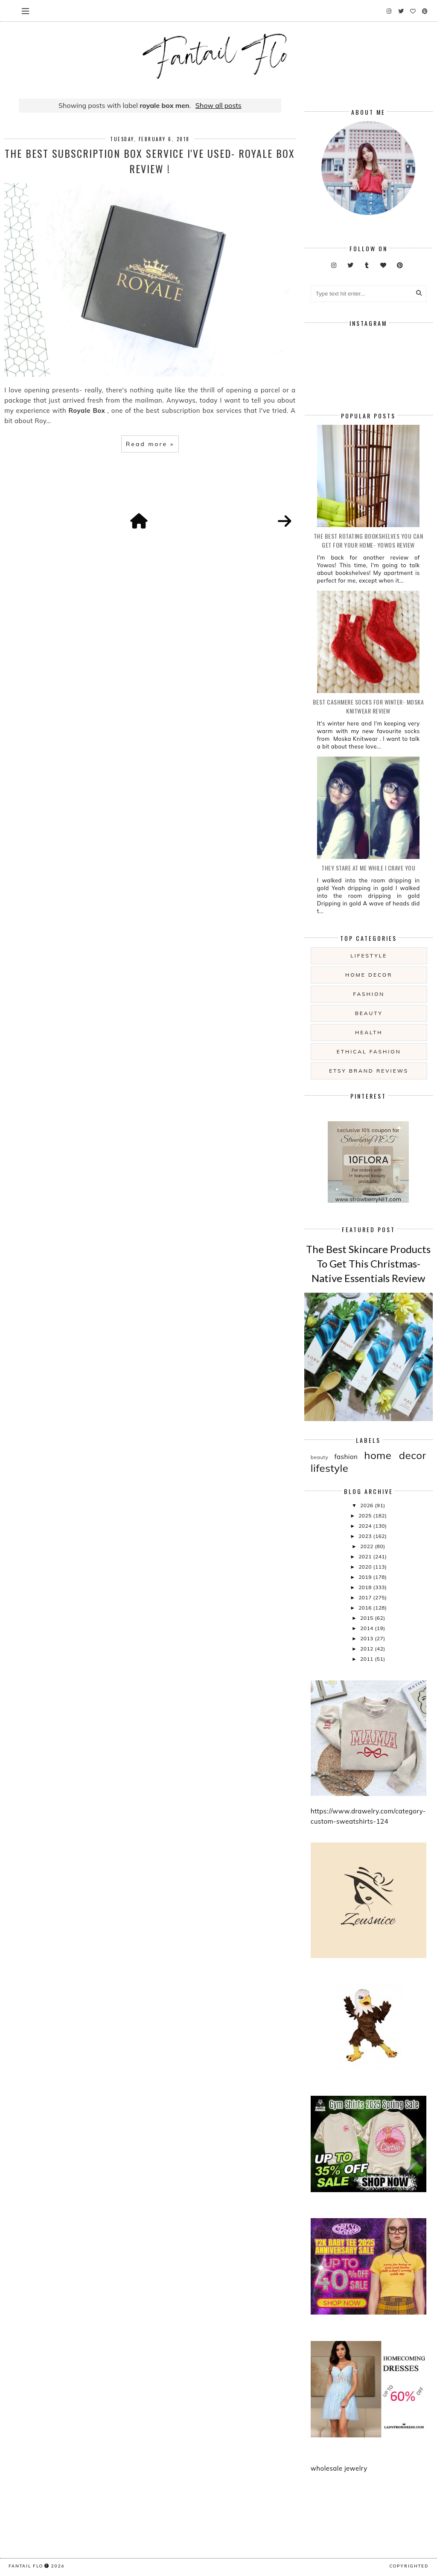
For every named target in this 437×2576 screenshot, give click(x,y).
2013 (367, 1638)
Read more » (150, 444)
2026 (367, 1505)
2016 (365, 1607)
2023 (365, 1536)
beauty (369, 1013)
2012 (367, 1648)
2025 (365, 1515)
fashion (369, 994)
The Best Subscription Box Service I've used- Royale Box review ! (150, 160)
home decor (368, 975)
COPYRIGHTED (409, 2565)
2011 (367, 1659)
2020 (365, 1567)
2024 (365, 1526)
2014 (367, 1628)
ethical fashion (369, 1051)
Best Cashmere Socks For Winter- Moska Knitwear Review (368, 706)
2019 (365, 1577)
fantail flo (26, 2565)
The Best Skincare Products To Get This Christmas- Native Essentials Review (368, 1263)
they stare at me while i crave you (368, 867)
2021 (365, 1556)
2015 (367, 1618)
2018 (365, 1587)
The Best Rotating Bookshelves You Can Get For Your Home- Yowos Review (368, 540)
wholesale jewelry (339, 2468)
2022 (367, 1546)
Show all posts (218, 105)
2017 (365, 1597)
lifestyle (368, 955)
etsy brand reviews (368, 1071)
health (368, 1032)
